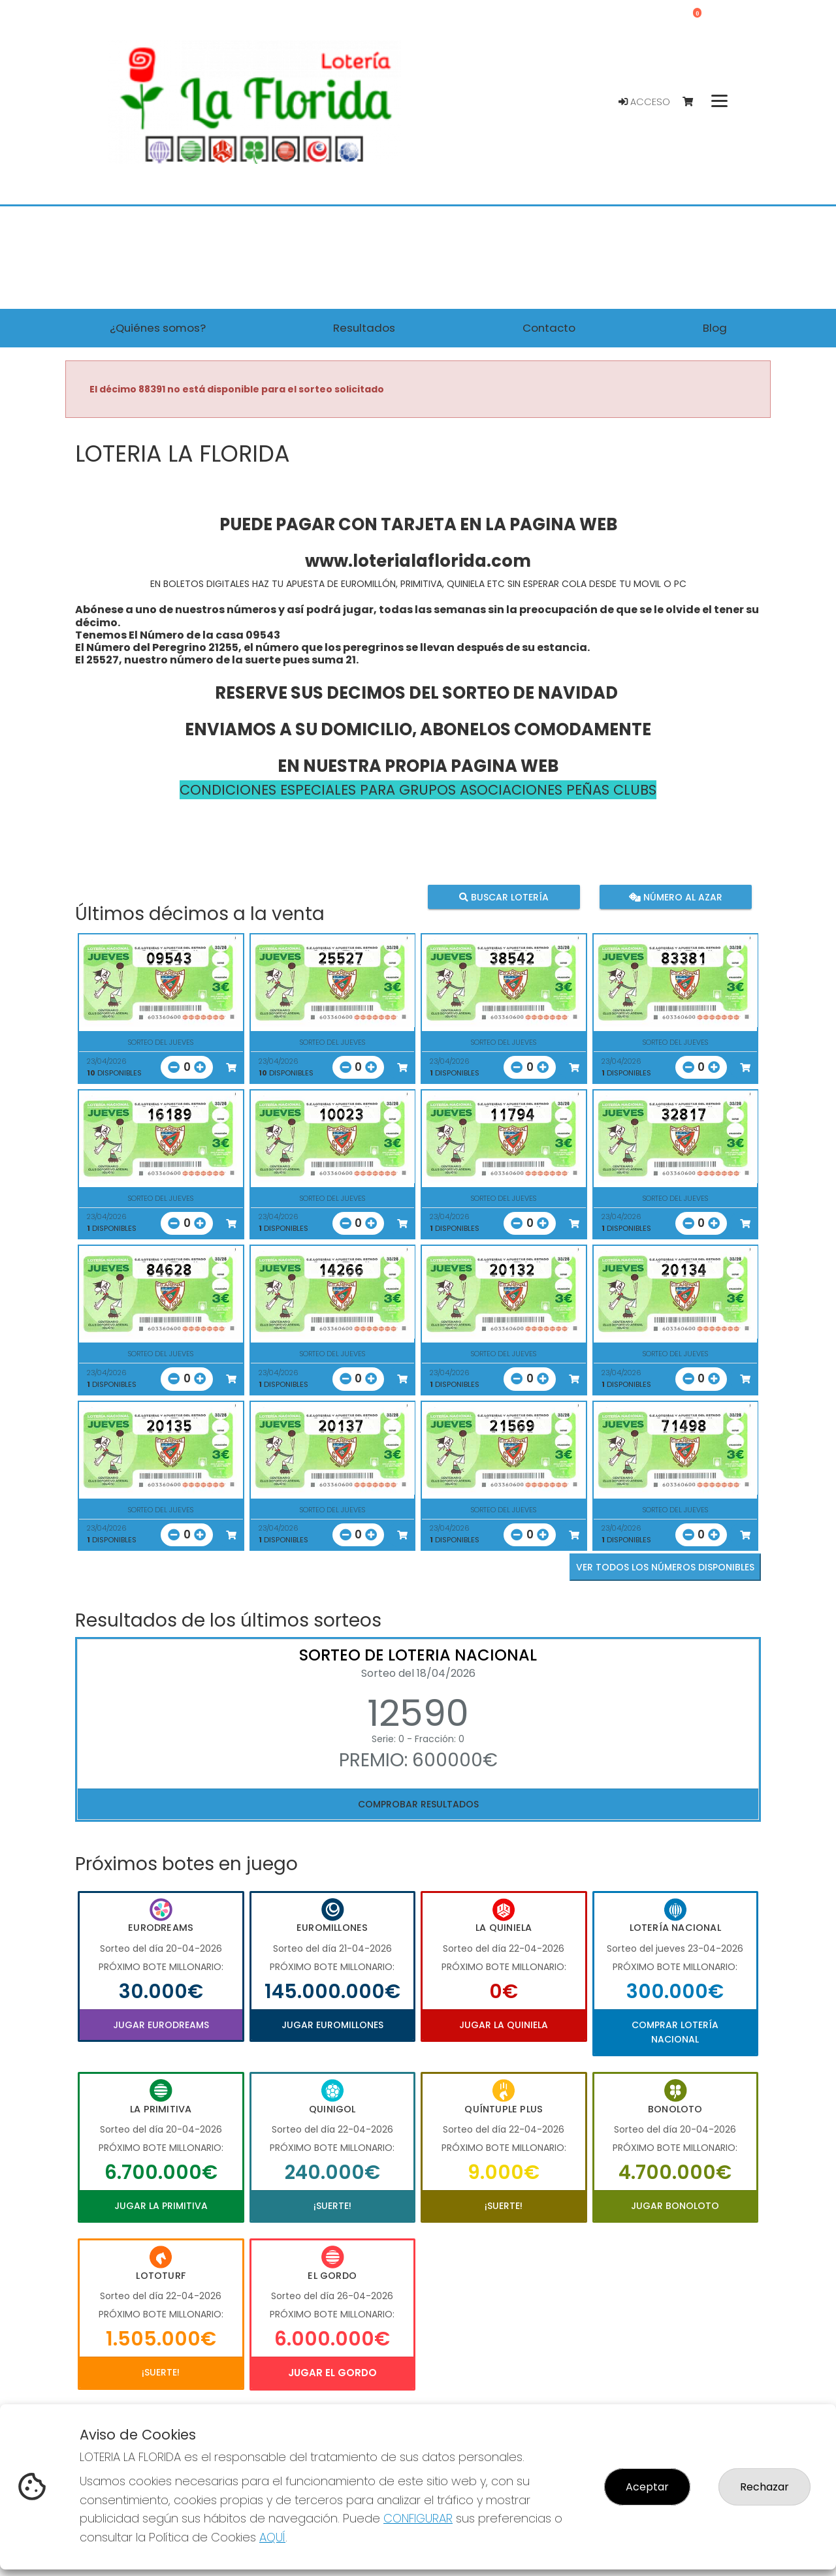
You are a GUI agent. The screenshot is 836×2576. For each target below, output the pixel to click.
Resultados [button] (364, 328)
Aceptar (647, 2486)
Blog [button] (715, 328)
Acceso (644, 101)
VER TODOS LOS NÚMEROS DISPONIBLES (665, 1567)
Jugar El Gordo (332, 2372)
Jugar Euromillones (332, 2024)
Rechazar (764, 2486)
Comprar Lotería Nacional (675, 2032)
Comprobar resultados (418, 1804)
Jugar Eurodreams (161, 2024)
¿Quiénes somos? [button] (158, 328)
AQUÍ (272, 2537)
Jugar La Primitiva (161, 2205)
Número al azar (675, 897)
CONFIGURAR (418, 2518)
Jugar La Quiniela (503, 2024)
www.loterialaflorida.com (418, 561)
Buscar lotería (504, 897)
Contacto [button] (548, 328)
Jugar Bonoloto (675, 2205)
